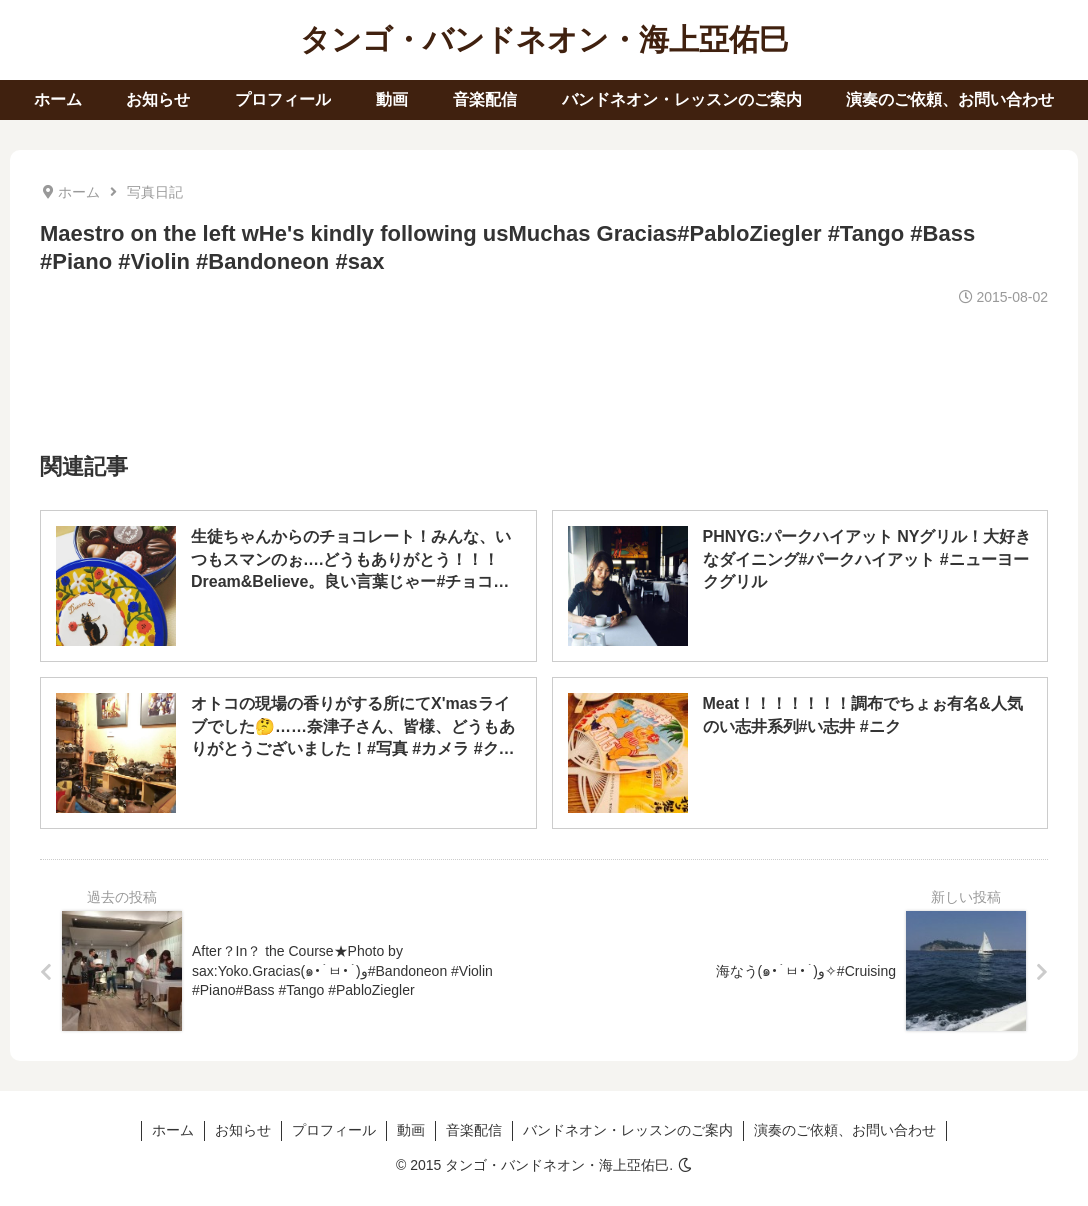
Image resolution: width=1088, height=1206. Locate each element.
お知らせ (243, 1130)
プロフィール (334, 1130)
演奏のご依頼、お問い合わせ (845, 1130)
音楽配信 (474, 1130)
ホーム (173, 1130)
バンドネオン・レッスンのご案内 (628, 1130)
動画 (411, 1130)
